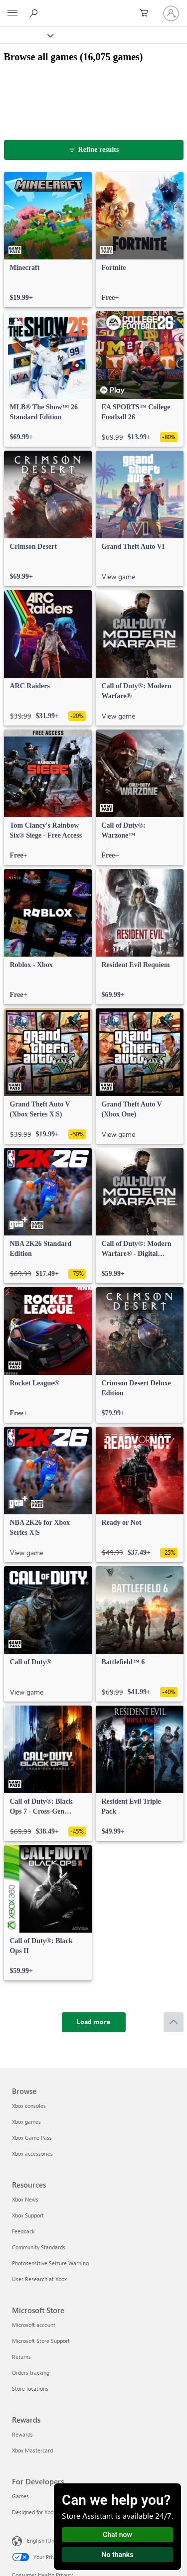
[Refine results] (94, 150)
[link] (48, 239)
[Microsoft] (93, 7)
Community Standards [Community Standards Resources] (38, 2247)
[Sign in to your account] (171, 13)
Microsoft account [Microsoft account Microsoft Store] (33, 2325)
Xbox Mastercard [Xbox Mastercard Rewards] (32, 2450)
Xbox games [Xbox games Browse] (26, 2121)
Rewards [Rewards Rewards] (22, 2434)
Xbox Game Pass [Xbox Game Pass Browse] (32, 2137)
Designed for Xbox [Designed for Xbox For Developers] (34, 2512)
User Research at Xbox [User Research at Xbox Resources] (39, 2279)
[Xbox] (26, 35)
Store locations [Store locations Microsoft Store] (30, 2388)
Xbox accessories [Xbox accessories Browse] (32, 2153)
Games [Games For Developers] (20, 2496)
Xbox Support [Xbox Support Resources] (28, 2215)
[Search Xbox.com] (34, 13)
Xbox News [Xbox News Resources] (25, 2199)
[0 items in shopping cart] (147, 13)
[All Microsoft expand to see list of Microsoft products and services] (12, 13)
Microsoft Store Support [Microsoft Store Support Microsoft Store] (41, 2340)
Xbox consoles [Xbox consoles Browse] (29, 2105)
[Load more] (94, 2022)
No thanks (118, 2555)
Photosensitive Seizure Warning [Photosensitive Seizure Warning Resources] (50, 2263)
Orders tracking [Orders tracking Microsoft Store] (30, 2372)
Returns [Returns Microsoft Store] (21, 2356)
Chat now (117, 2535)
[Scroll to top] (174, 2022)
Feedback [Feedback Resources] (23, 2231)
